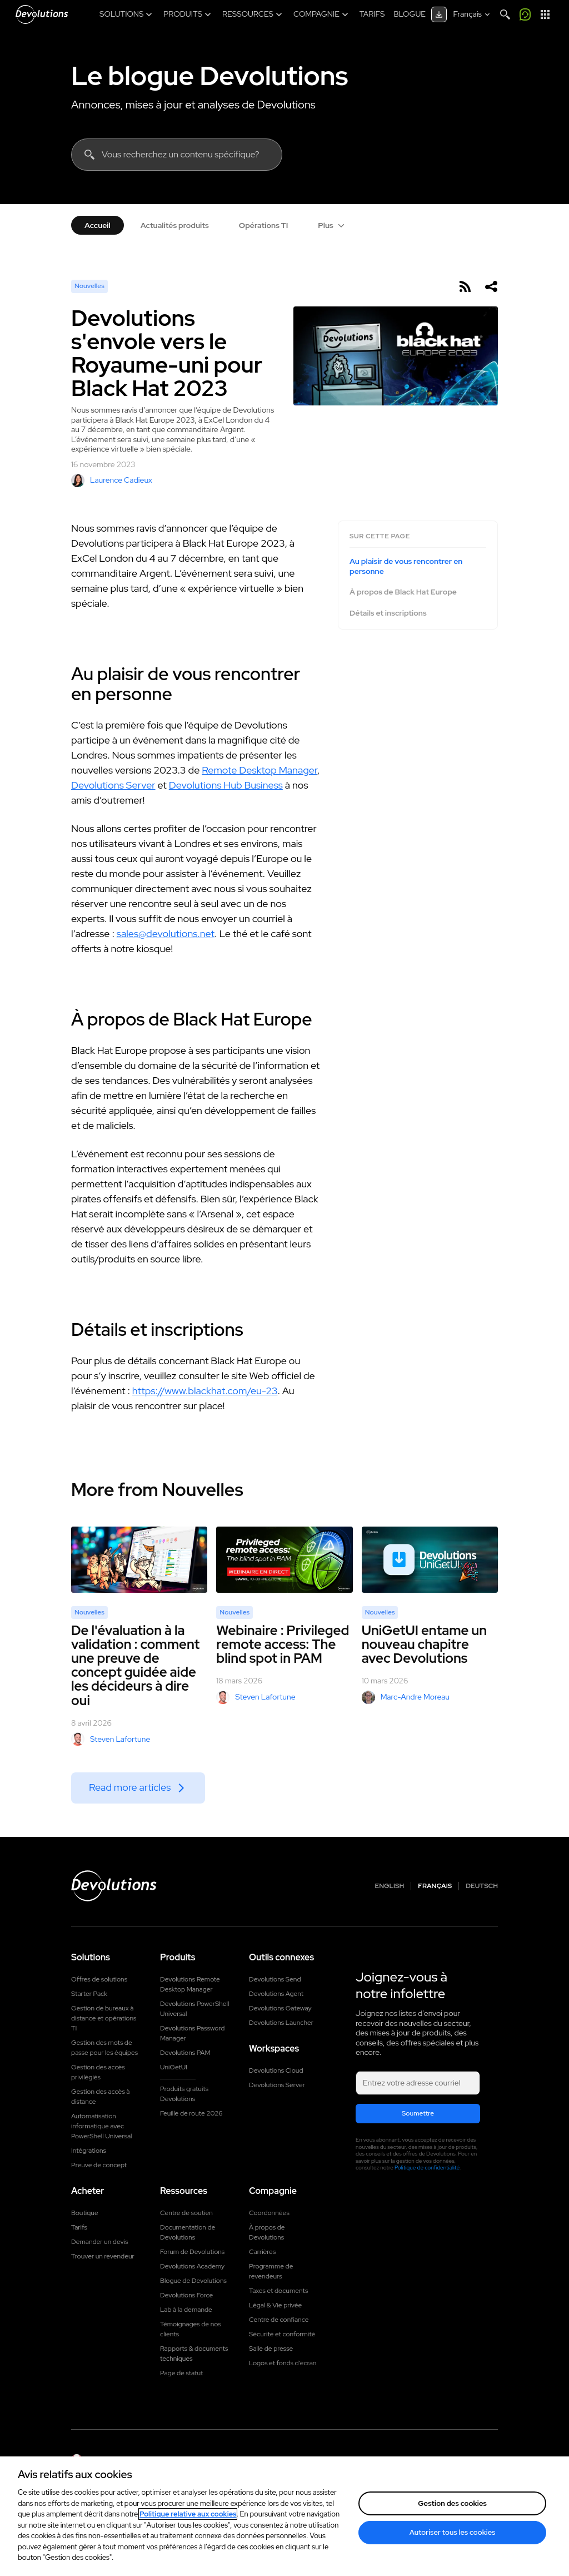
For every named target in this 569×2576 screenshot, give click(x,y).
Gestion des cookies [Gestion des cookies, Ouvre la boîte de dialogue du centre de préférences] (452, 2503)
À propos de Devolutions (267, 2232)
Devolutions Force (186, 2295)
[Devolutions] (41, 14)
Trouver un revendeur (102, 2256)
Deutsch (482, 1886)
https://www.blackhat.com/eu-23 (205, 1390)
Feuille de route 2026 (191, 2113)
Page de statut (181, 2373)
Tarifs (79, 2227)
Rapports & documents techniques (194, 2353)
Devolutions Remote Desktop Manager (190, 1984)
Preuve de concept (99, 2165)
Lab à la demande (186, 2309)
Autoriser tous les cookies (453, 2532)
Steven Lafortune (110, 1739)
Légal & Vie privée (275, 2305)
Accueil (97, 225)
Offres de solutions (99, 1979)
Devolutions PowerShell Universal (194, 2008)
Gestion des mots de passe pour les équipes (104, 2047)
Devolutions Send (275, 1979)
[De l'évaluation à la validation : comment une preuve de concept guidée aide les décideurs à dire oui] (139, 1560)
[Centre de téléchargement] (439, 14)
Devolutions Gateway (280, 2008)
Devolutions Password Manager (192, 2033)
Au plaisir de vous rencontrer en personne (406, 566)
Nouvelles (89, 285)
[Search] (505, 14)
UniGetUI (173, 2067)
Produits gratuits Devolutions (184, 2093)
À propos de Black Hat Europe (403, 592)
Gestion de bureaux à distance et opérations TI (103, 2018)
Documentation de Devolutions (187, 2232)
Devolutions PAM (185, 2052)
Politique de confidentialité (427, 2167)
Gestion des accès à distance (100, 2096)
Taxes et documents (278, 2290)
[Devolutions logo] (114, 1885)
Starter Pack (89, 1993)
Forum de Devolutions (192, 2251)
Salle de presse (271, 2348)
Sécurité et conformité (282, 2334)
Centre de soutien (186, 2212)
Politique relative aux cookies (187, 2514)
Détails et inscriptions (388, 613)
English (390, 1886)
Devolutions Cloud (276, 2070)
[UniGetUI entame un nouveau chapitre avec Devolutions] (430, 1560)
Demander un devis (99, 2241)
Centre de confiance (278, 2319)
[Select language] (472, 14)
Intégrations (88, 2150)
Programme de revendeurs (271, 2271)
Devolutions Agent (276, 1993)
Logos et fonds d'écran (282, 2363)
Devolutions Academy (192, 2266)
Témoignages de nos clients (190, 2329)
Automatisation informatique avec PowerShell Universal (101, 2126)
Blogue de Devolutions (193, 2280)
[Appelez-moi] (525, 14)
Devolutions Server (113, 785)
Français (435, 1886)
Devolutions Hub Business (226, 785)
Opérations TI (263, 225)
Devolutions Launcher (281, 2022)
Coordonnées (269, 2212)
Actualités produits (175, 225)
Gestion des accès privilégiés (98, 2072)
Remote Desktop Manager (259, 770)
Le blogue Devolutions (209, 75)
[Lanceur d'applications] (545, 14)
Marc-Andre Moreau (406, 1697)
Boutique (84, 2212)
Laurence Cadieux (111, 480)
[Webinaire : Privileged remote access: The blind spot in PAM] (284, 1560)
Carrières (262, 2251)
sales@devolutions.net (165, 933)
